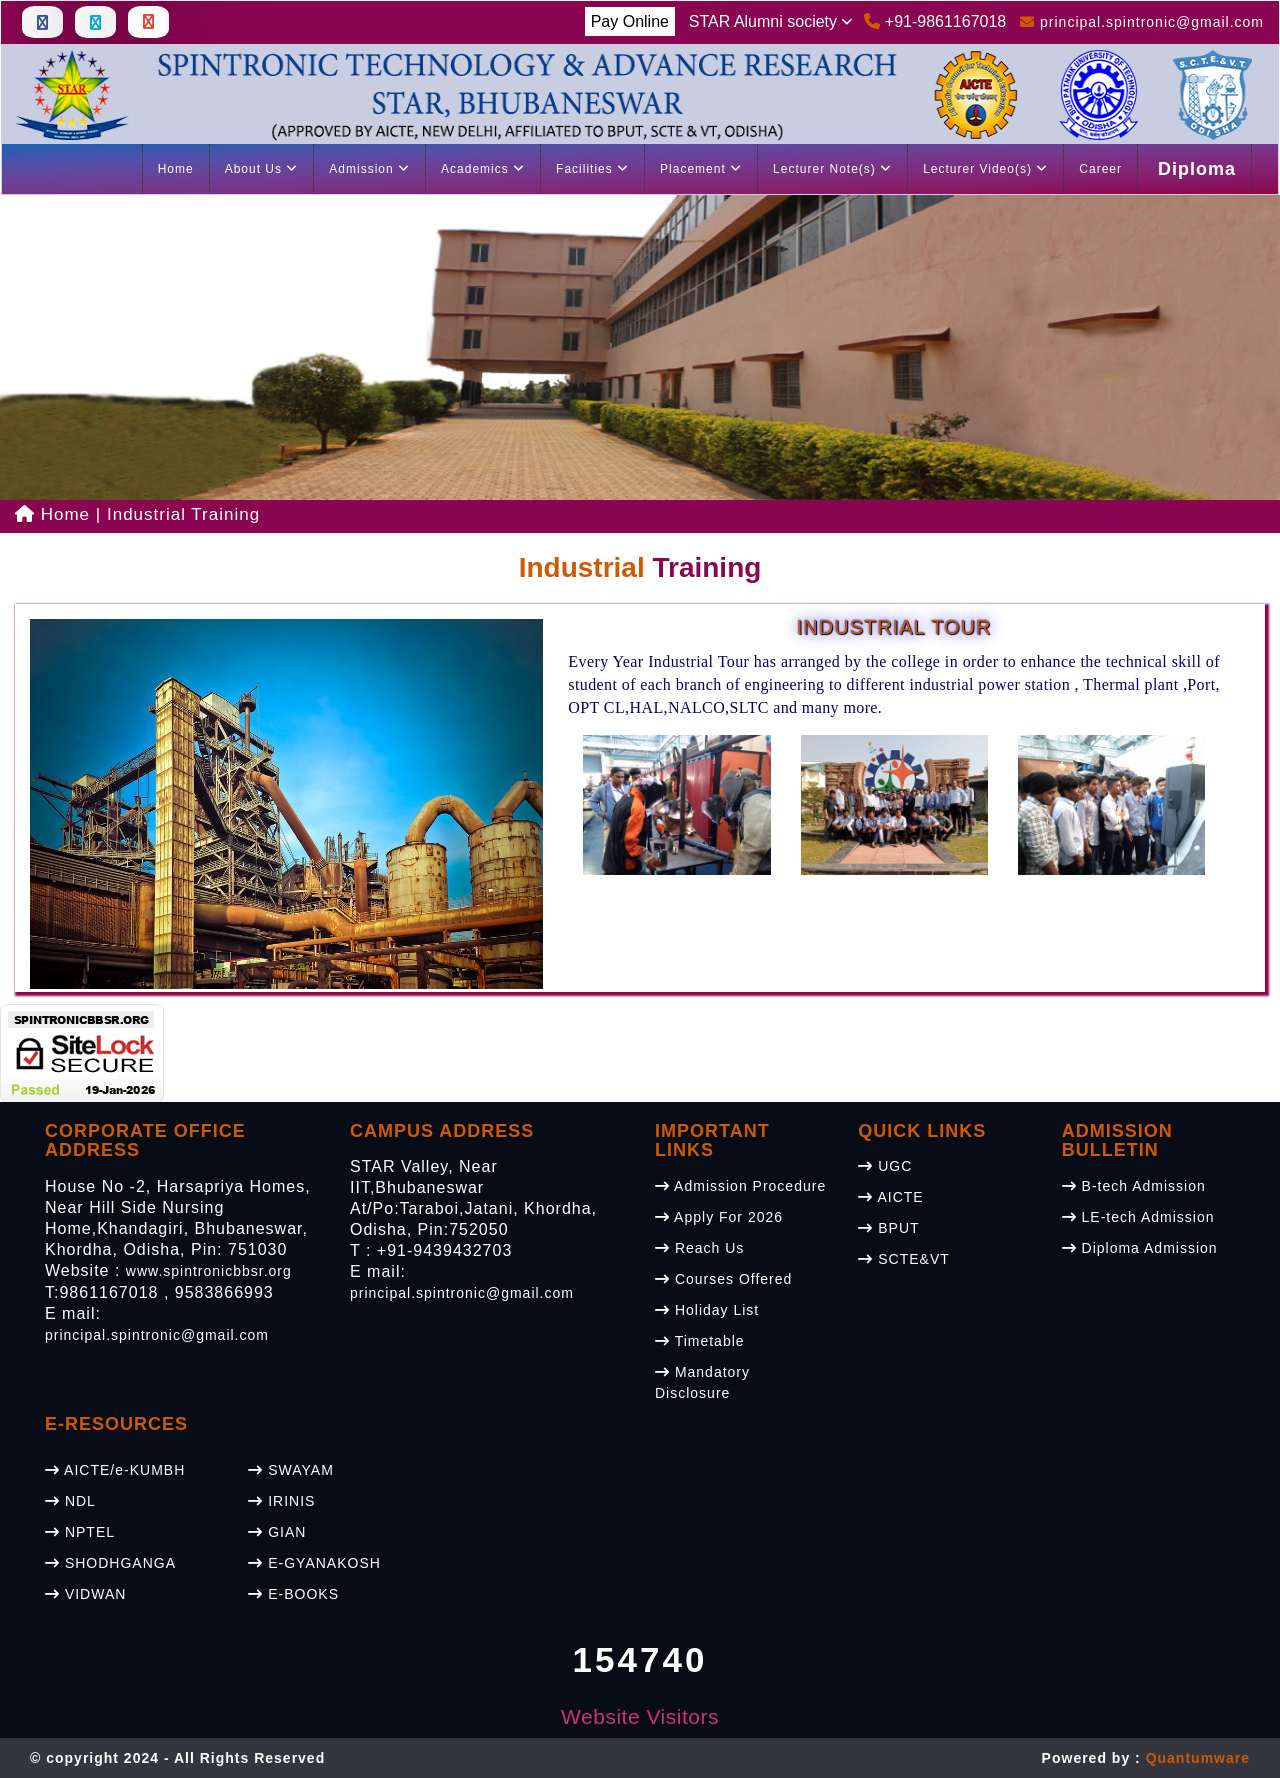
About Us (262, 169)
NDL (70, 1501)
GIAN (277, 1532)
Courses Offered (723, 1279)
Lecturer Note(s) (832, 169)
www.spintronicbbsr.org (209, 1271)
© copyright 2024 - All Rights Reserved (177, 1758)
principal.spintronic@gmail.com (157, 1335)
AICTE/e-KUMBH (115, 1470)
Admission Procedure (740, 1186)
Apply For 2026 (719, 1217)
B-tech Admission (1134, 1186)
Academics (483, 169)
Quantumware (1198, 1758)
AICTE (890, 1197)
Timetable (700, 1341)
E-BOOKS (293, 1594)
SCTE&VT (903, 1259)
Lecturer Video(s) (985, 169)
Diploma (1197, 169)
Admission (369, 169)
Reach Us (699, 1248)
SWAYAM (291, 1470)
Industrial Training (183, 514)
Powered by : (1146, 1758)
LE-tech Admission (1138, 1217)
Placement (701, 169)
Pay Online (630, 21)
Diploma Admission (1140, 1248)
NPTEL (80, 1532)
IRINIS (281, 1501)
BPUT (888, 1228)
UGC (885, 1166)
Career (1100, 169)
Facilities (592, 169)
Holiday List (707, 1310)
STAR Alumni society (771, 21)
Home (176, 169)
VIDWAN (85, 1594)
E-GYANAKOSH (314, 1563)
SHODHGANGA (110, 1563)
